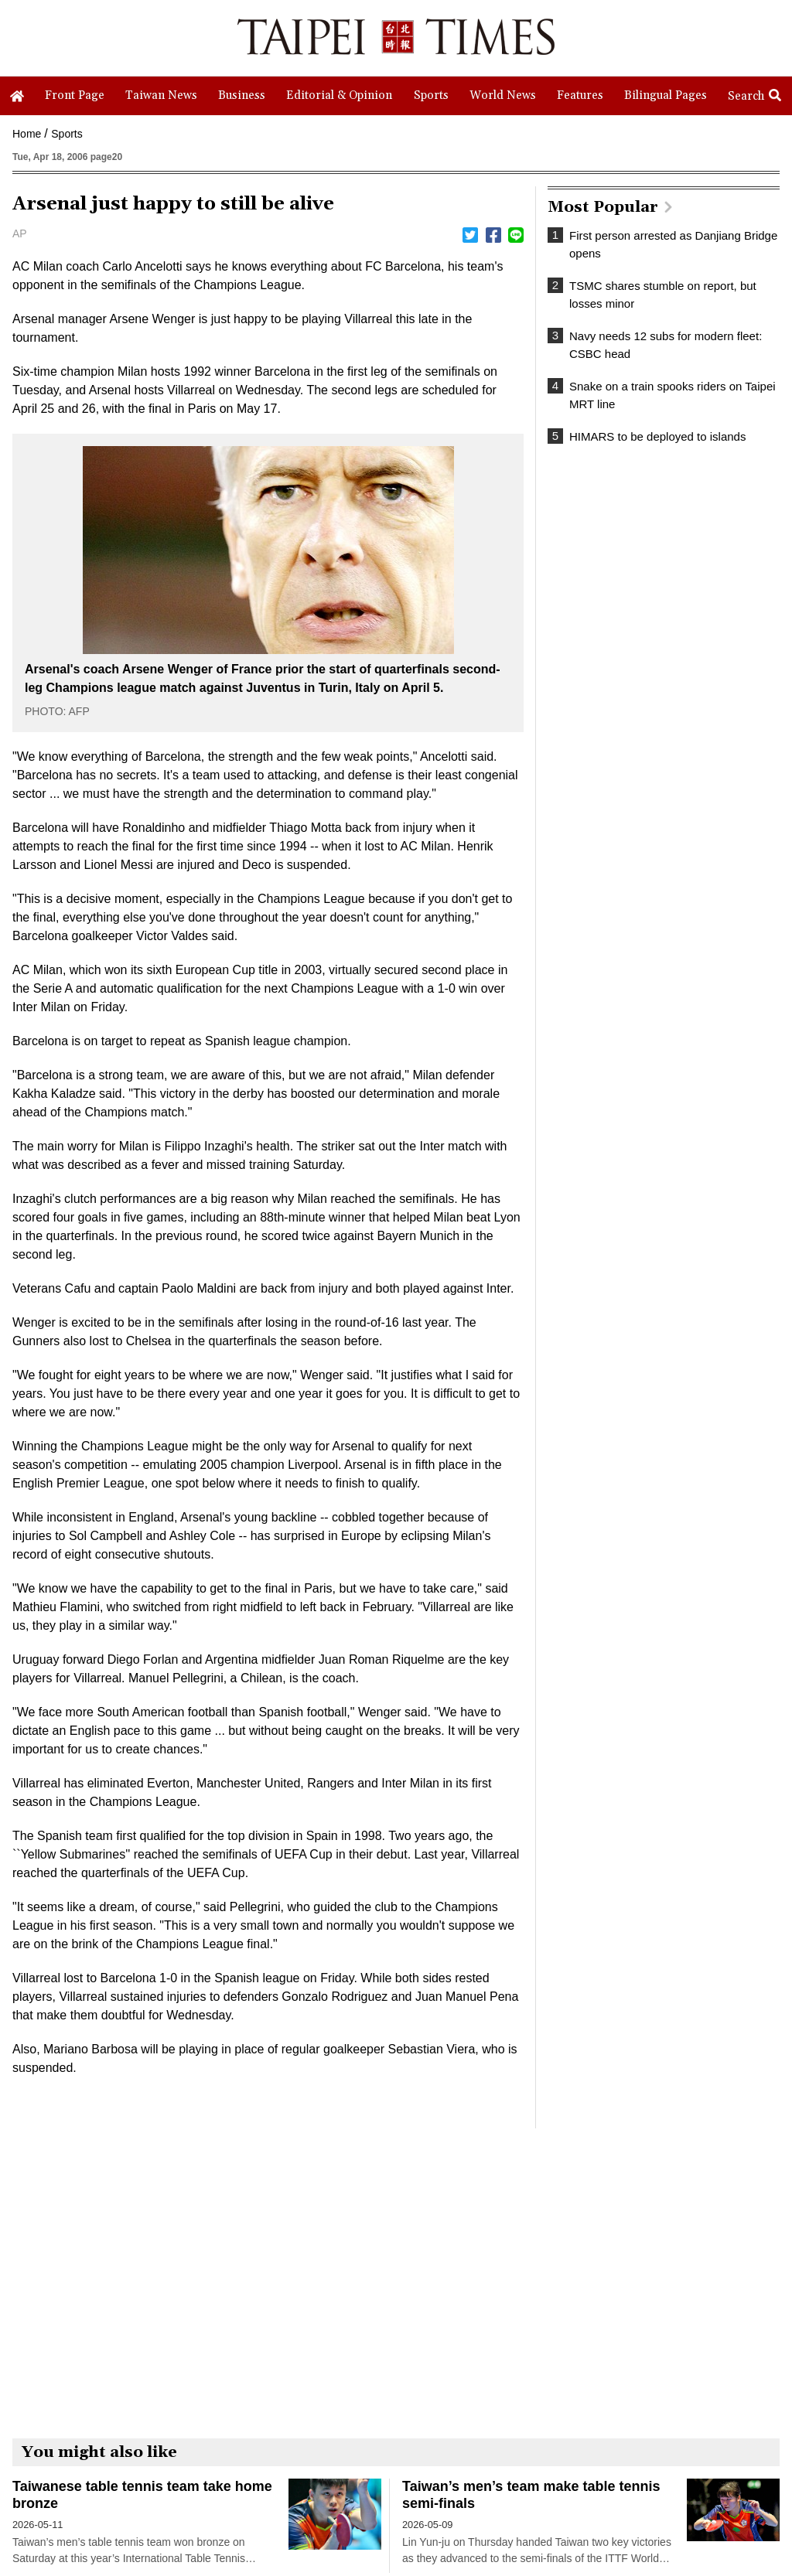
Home (26, 134)
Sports (66, 134)
